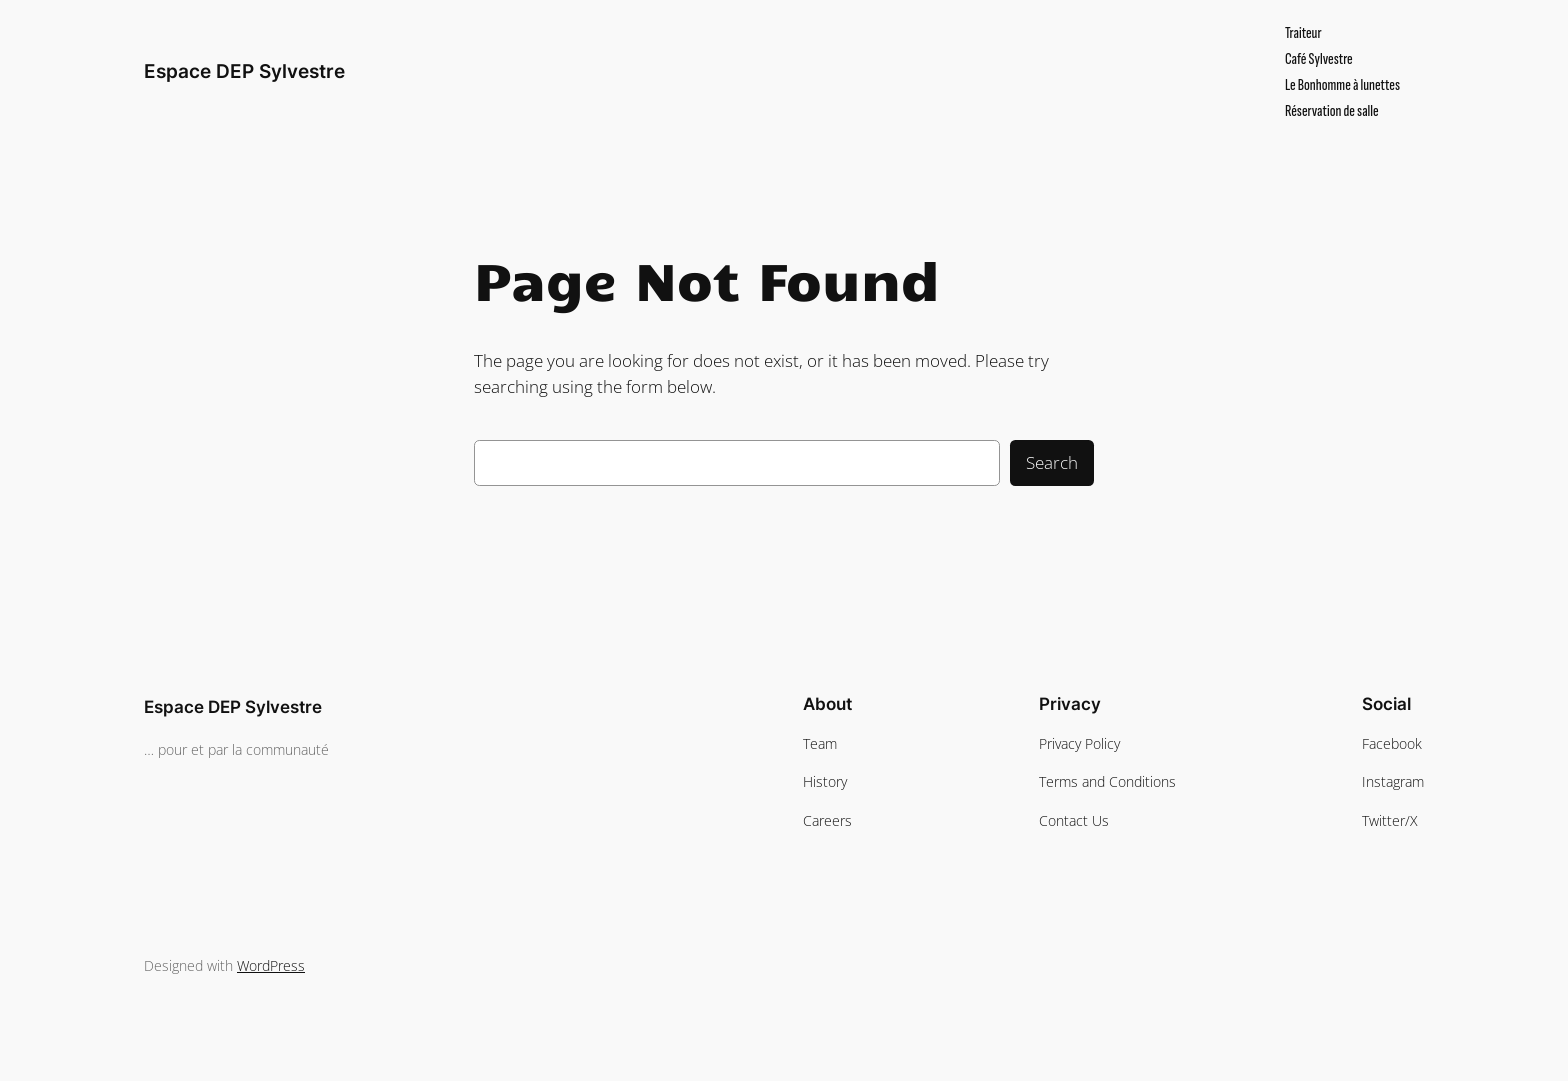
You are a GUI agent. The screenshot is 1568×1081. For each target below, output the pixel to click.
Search (1052, 462)
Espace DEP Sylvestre (244, 71)
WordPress (271, 965)
